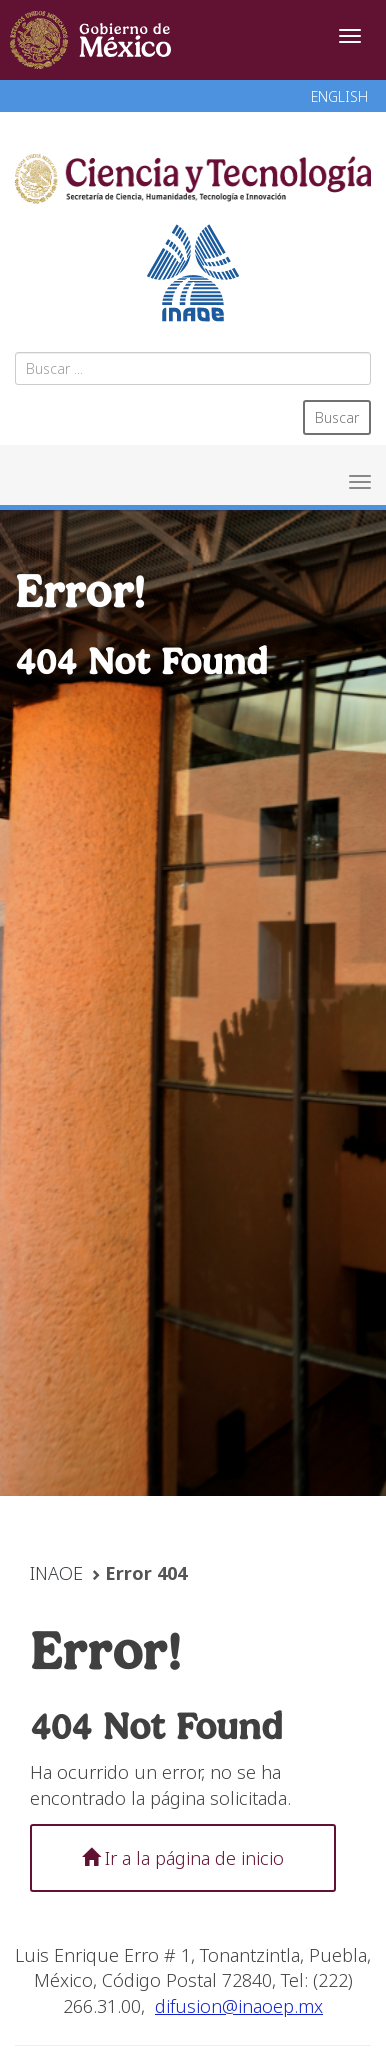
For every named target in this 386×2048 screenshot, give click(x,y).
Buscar (337, 417)
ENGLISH (339, 96)
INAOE (56, 1573)
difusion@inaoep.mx (239, 2006)
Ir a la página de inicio (183, 1858)
